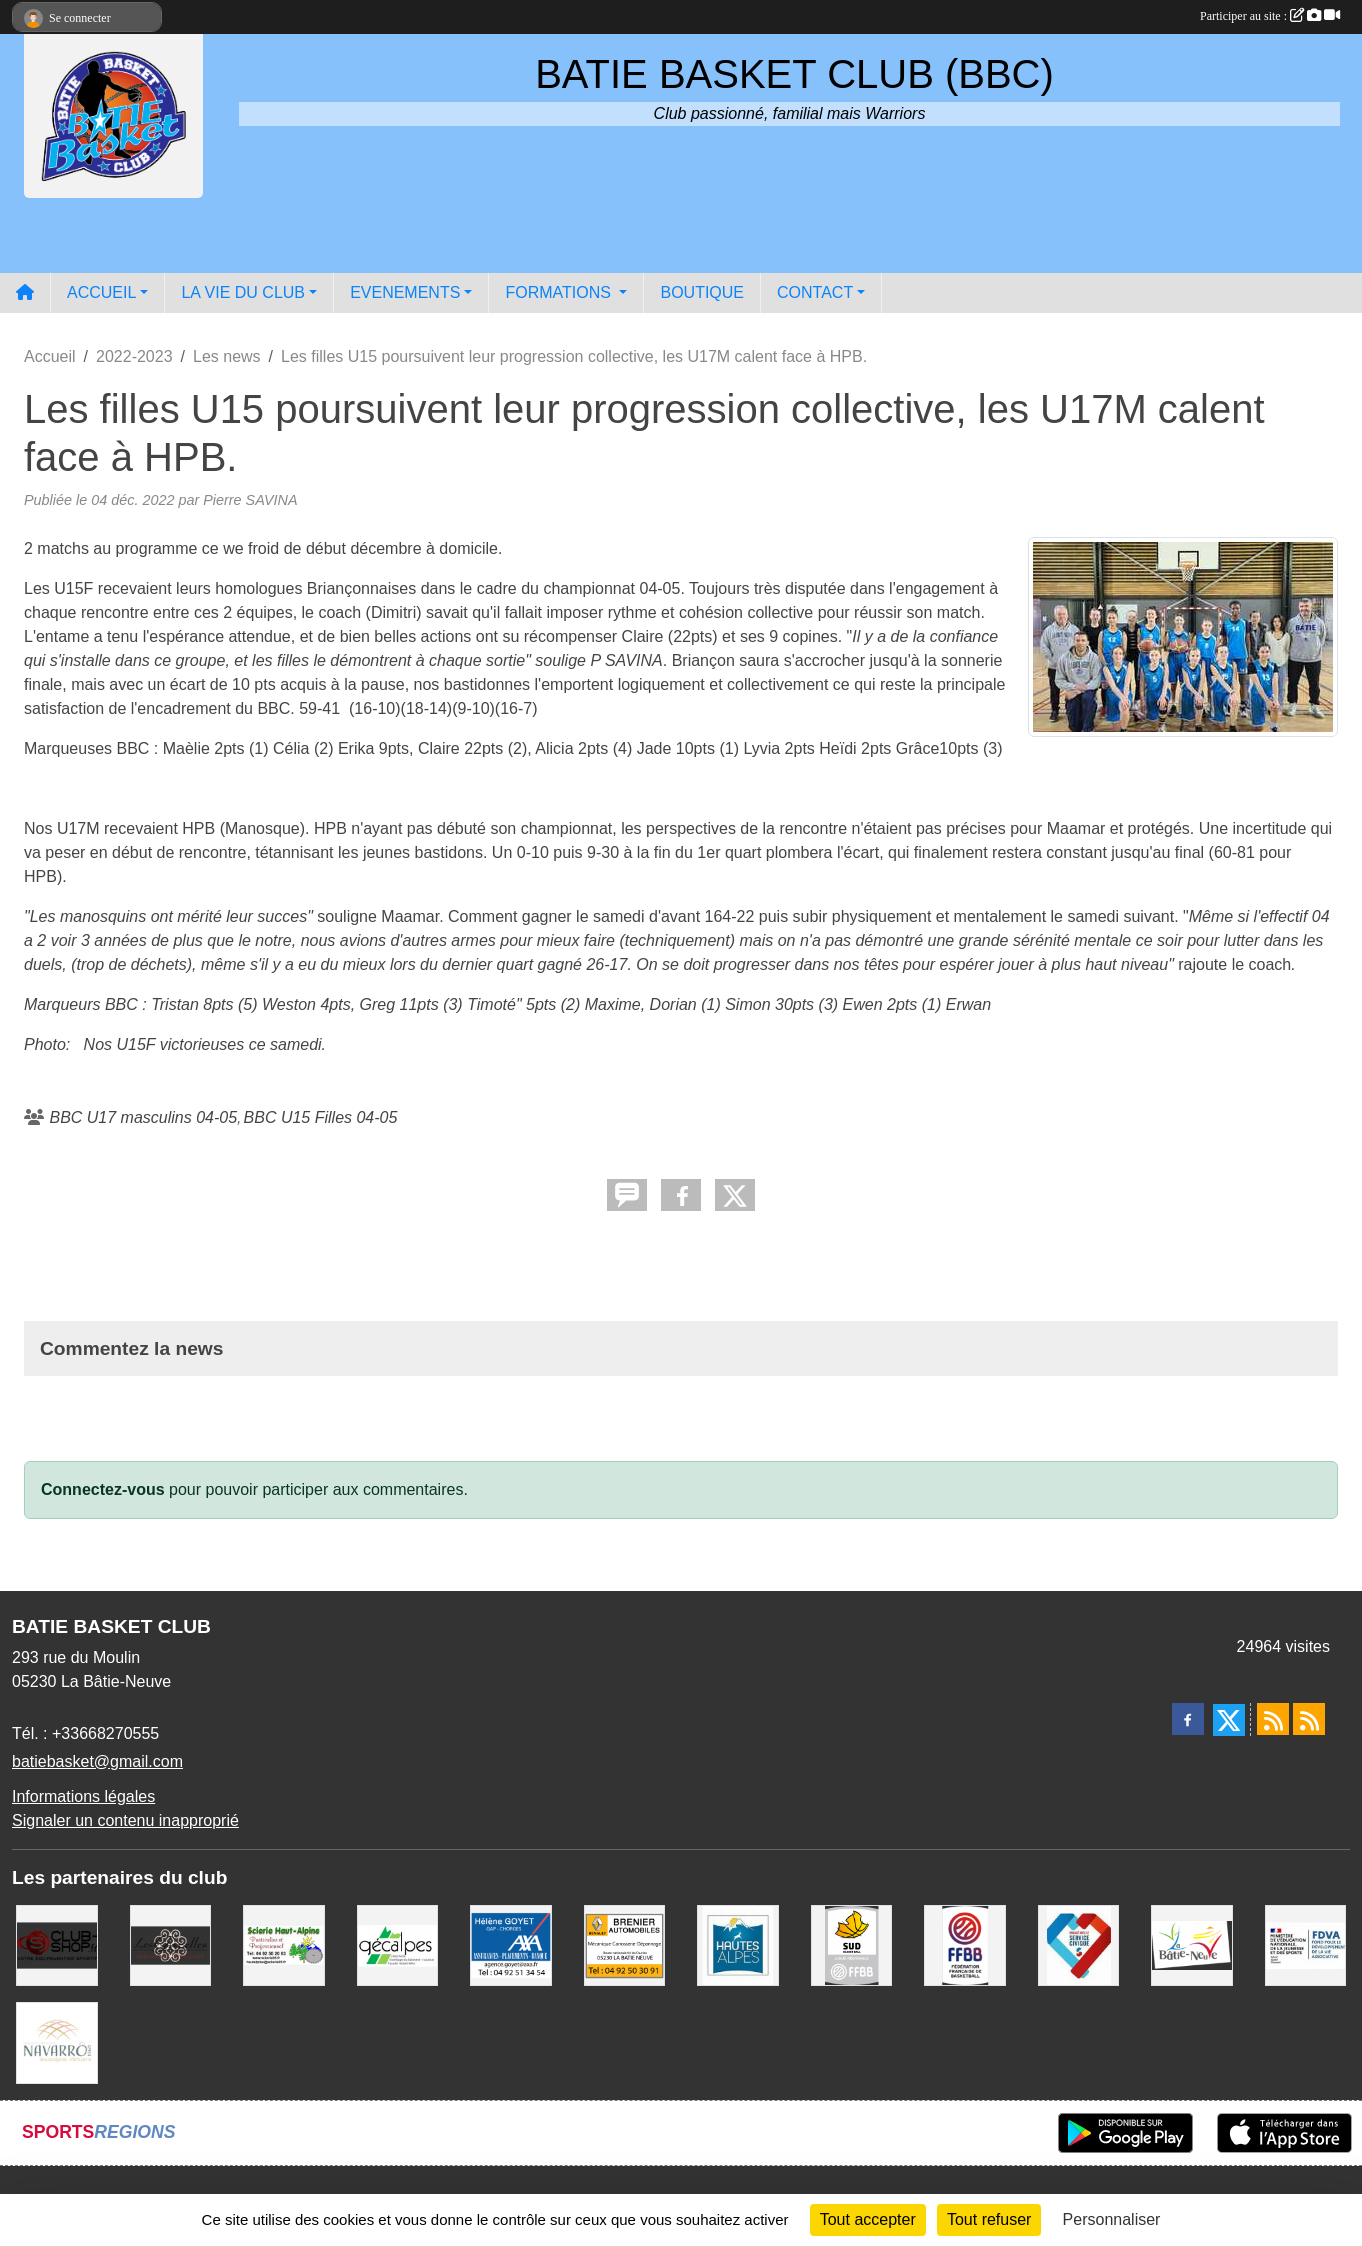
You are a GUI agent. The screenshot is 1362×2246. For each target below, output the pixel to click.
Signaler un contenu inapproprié (125, 1820)
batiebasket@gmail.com (97, 1761)
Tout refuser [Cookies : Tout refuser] (989, 2219)
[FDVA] (1306, 1944)
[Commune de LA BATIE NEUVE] (1192, 1944)
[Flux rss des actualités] (1273, 1719)
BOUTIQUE (702, 292)
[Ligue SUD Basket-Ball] (852, 1944)
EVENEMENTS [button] (405, 292)
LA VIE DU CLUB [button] (243, 292)
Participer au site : (1270, 16)
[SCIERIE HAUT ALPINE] (284, 1944)
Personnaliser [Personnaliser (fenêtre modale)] (1112, 2219)
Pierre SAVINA (250, 500)
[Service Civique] (1079, 1944)
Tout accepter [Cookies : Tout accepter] (868, 2219)
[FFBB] (965, 1944)
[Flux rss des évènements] (1309, 1719)
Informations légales (83, 1796)
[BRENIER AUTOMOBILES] (625, 1944)
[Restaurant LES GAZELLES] (171, 1944)
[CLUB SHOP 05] (57, 1944)
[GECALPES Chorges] (398, 1944)
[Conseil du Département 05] (738, 1944)
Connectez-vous (103, 1489)
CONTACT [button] (815, 292)
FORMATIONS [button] (560, 292)
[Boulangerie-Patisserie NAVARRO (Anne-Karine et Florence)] (57, 2041)
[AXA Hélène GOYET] (511, 1944)
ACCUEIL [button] (101, 292)
